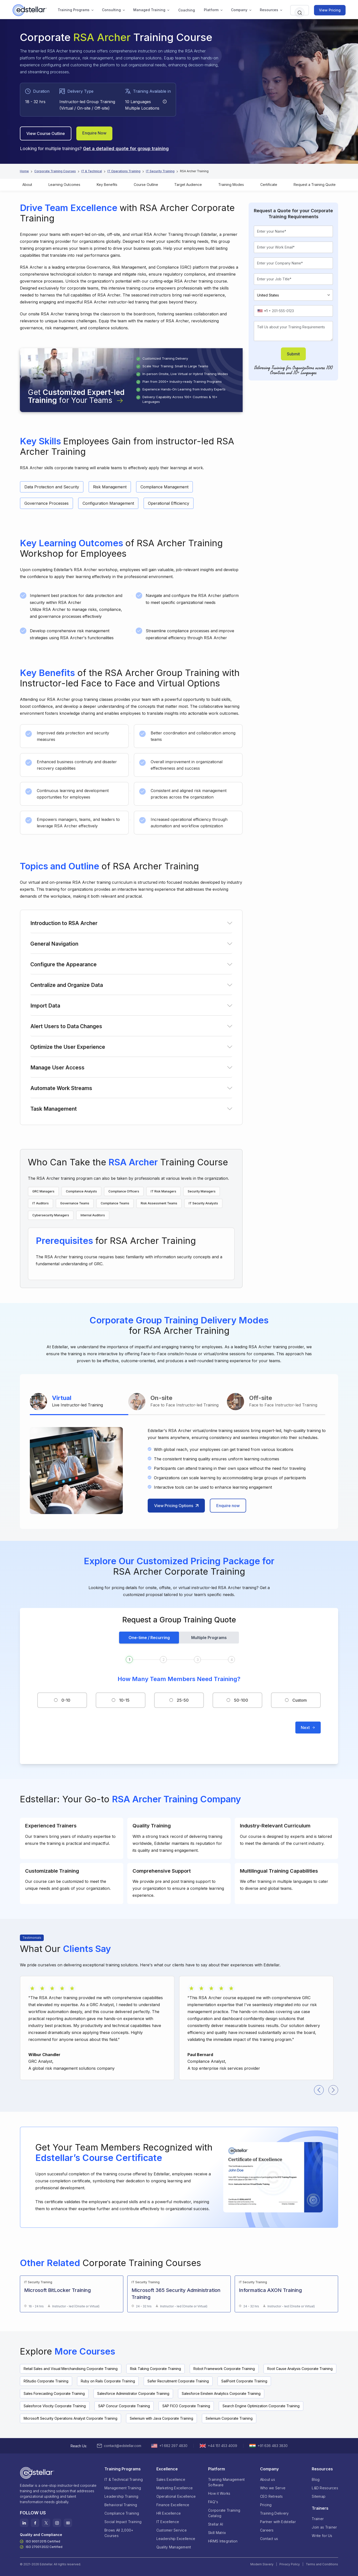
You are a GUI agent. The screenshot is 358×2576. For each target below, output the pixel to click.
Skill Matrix (217, 2533)
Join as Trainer (324, 2527)
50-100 (237, 1700)
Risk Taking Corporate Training (155, 2368)
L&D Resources (325, 2488)
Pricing (266, 2505)
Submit (293, 353)
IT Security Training (160, 171)
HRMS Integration (222, 2541)
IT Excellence (167, 2522)
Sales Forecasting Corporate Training (54, 2393)
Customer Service (171, 2530)
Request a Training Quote (315, 184)
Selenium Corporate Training (229, 2418)
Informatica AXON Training (270, 2290)
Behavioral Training (120, 2505)
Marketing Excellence (174, 2488)
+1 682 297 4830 (173, 2446)
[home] (29, 10)
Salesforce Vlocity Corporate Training (55, 2406)
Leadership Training (121, 2496)
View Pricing (330, 10)
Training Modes (231, 184)
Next (305, 1727)
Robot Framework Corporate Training (224, 2368)
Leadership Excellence (175, 2538)
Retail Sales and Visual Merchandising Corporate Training (71, 2368)
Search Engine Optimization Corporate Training (261, 2406)
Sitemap (318, 2496)
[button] (73, 10)
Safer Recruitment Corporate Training (178, 2381)
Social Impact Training (122, 2522)
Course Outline (146, 184)
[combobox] (264, 311)
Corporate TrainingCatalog (224, 2513)
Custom (296, 1700)
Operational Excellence (176, 2496)
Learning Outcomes (64, 184)
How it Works (219, 2493)
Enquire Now (94, 132)
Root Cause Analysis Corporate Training (300, 2368)
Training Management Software (228, 2482)
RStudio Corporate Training (46, 2381)
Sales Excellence (170, 2479)
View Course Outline (45, 133)
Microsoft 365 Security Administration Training (176, 2293)
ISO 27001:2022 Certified (44, 2547)
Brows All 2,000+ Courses (118, 2533)
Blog (315, 2479)
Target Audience (188, 184)
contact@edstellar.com (122, 2446)
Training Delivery (274, 2513)
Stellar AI (215, 2524)
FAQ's (213, 2502)
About (27, 184)
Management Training (122, 2488)
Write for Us (322, 2536)
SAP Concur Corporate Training (124, 2406)
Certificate (268, 184)
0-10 (62, 1700)
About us (267, 2479)
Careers (267, 2530)
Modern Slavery (261, 2564)
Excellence (167, 2468)
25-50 (179, 1700)
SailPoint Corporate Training (244, 2381)
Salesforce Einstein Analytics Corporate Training (221, 2393)
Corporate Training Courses (55, 171)
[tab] (79, 1402)
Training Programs (74, 10)
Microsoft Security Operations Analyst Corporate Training (70, 2418)
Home (24, 171)
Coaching (186, 10)
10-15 (121, 1700)
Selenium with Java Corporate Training (161, 2418)
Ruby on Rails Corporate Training (108, 2381)
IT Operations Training (123, 171)
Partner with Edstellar (278, 2522)
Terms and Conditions (322, 2564)
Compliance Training (121, 2513)
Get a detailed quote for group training (126, 148)
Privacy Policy (289, 2564)
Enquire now (228, 1505)
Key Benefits (107, 184)
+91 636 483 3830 (273, 2446)
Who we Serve (272, 2488)
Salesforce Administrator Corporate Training (133, 2393)
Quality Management (173, 2547)
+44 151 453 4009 (222, 2446)
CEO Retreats (271, 2496)
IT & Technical (91, 171)
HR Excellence (168, 2513)
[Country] (293, 295)
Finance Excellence (172, 2505)
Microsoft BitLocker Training (57, 2290)
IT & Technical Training (123, 2479)
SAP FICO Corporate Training (186, 2406)
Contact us (269, 2538)
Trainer (318, 2519)
